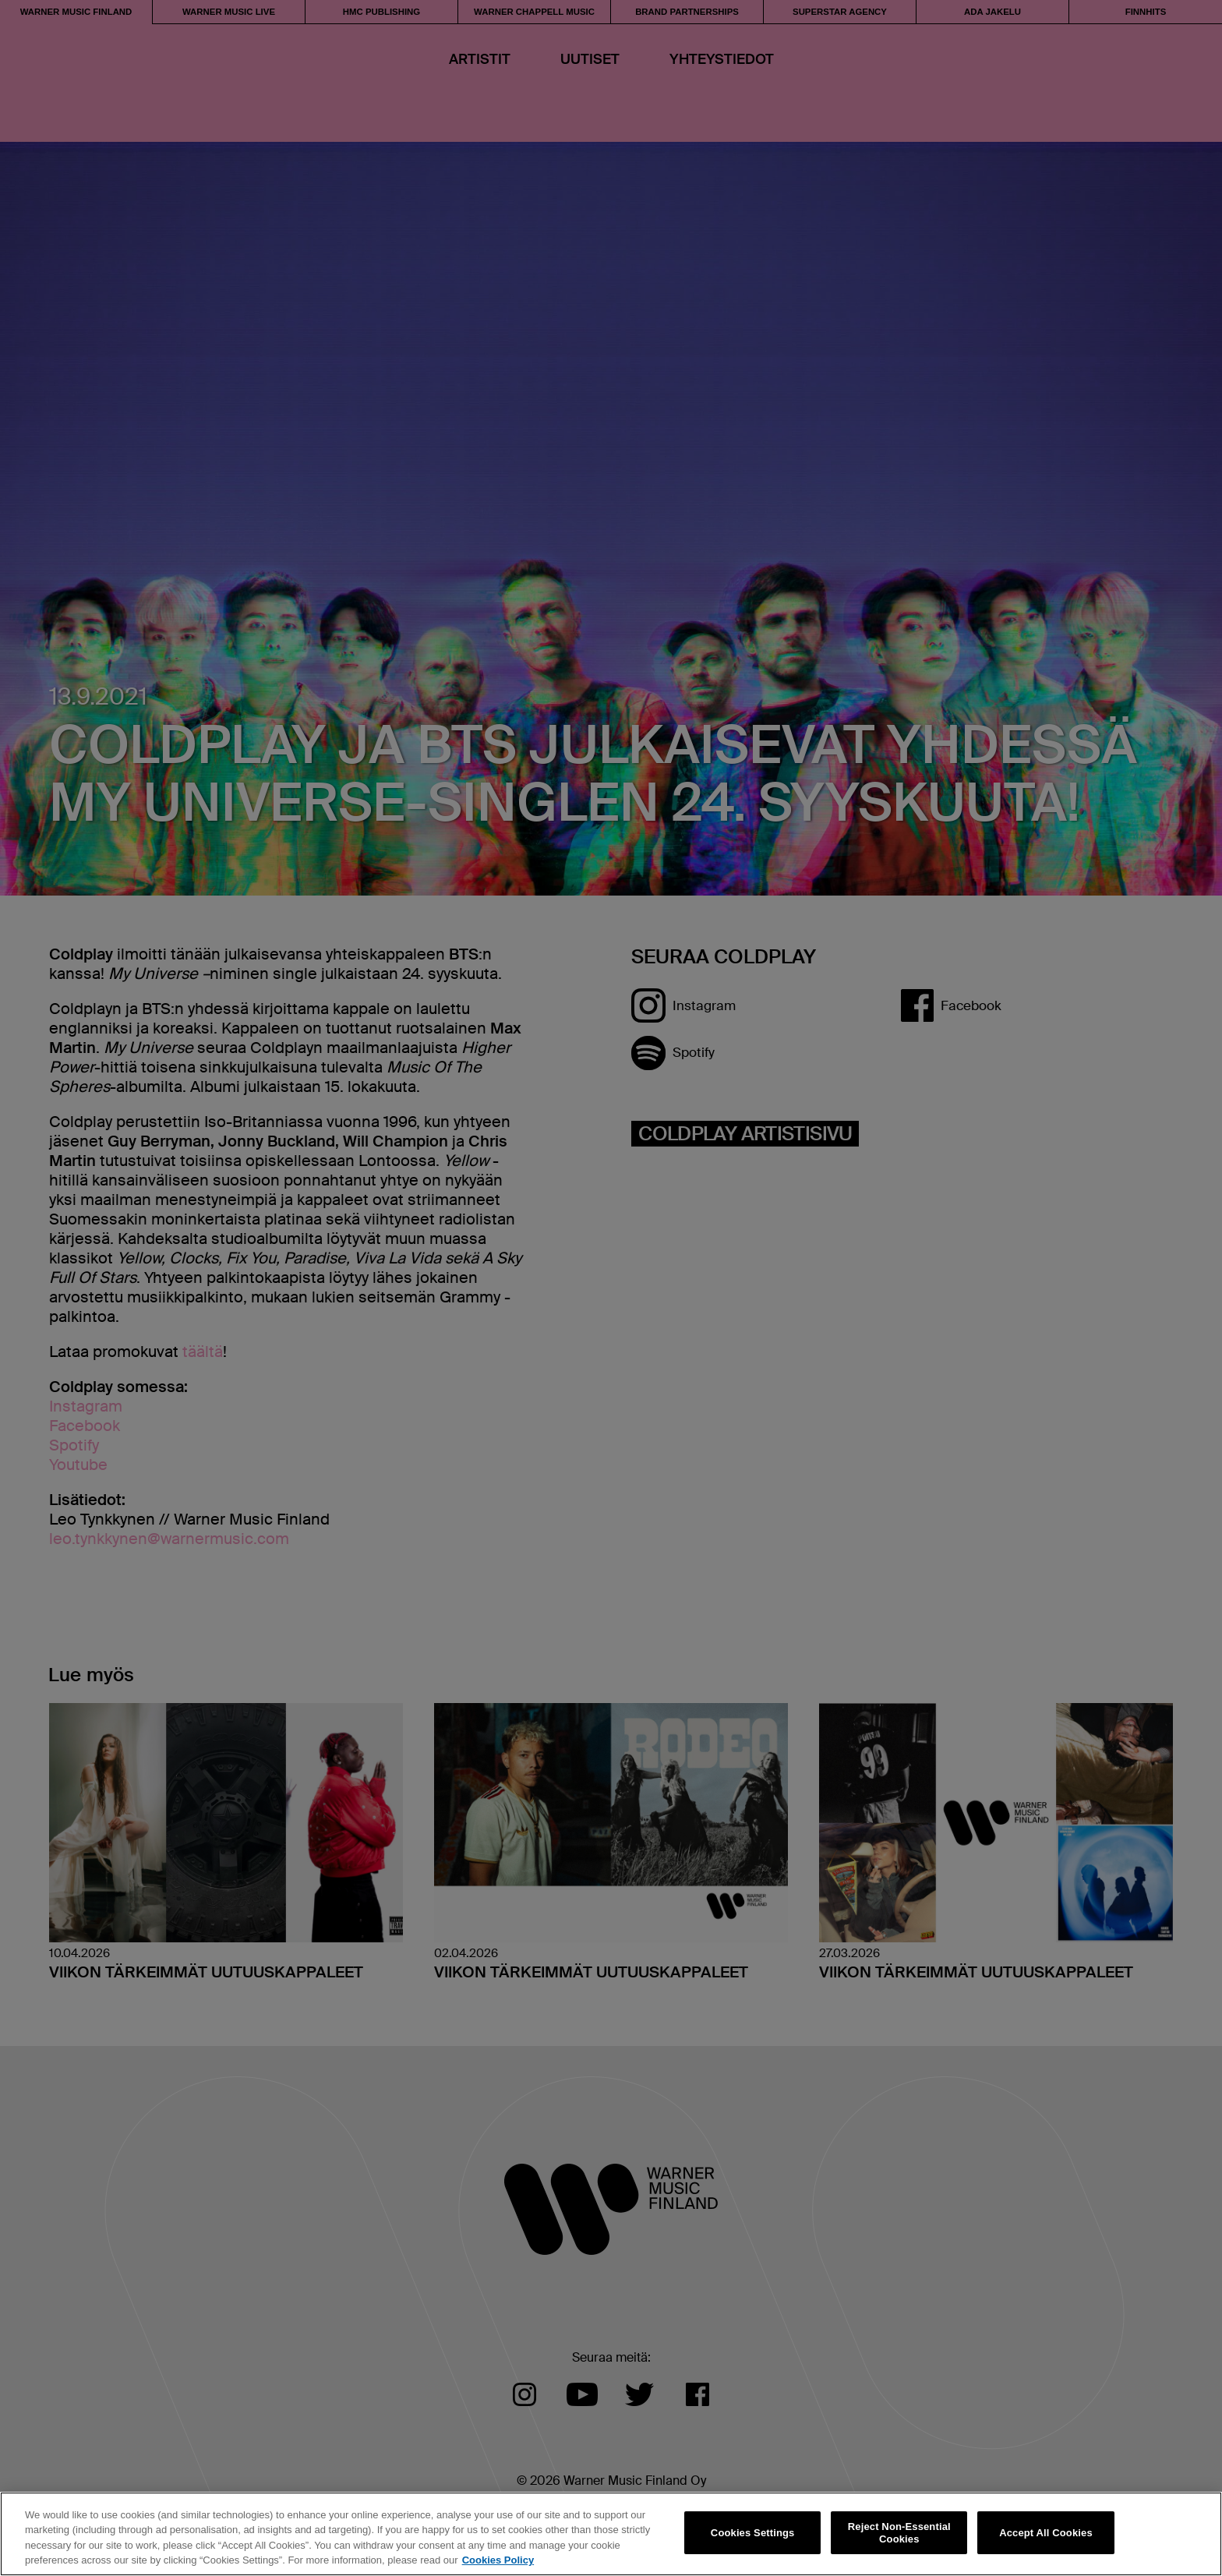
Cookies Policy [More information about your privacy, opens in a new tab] (498, 2560)
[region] (611, 2534)
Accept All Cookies (1046, 2533)
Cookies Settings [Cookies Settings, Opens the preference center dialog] (753, 2533)
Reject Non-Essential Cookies (899, 2533)
